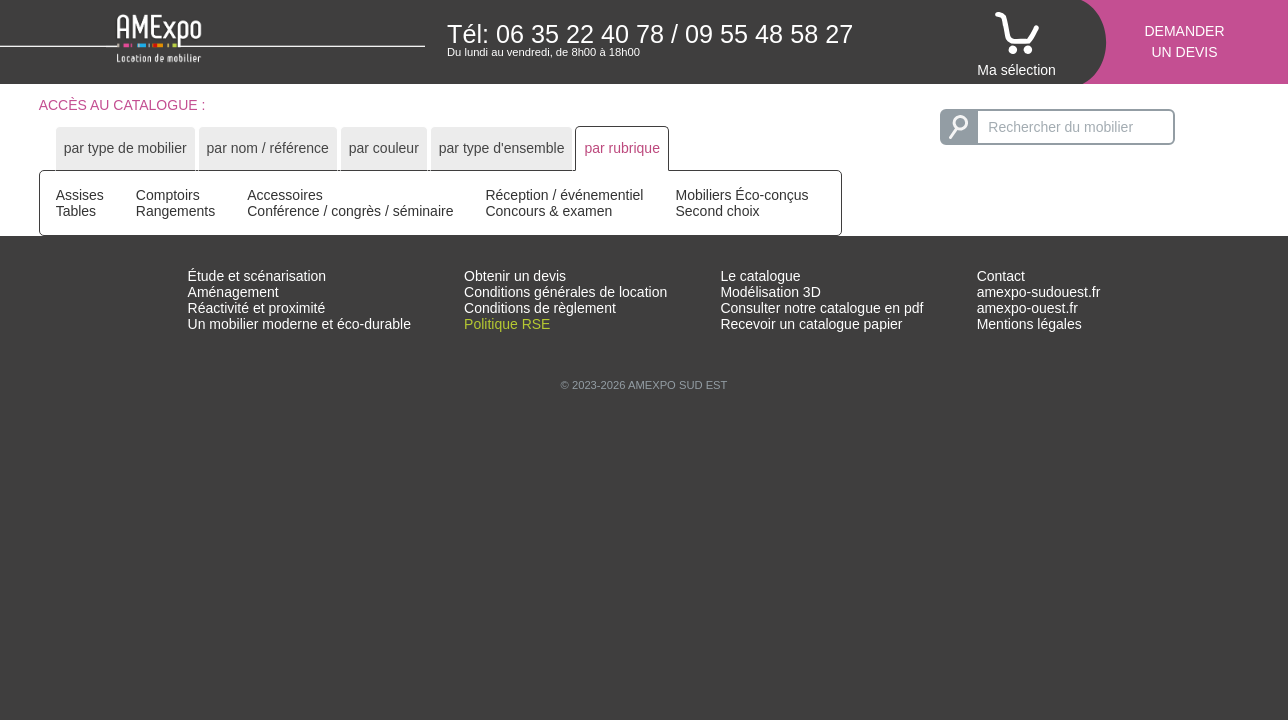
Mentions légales (1029, 324)
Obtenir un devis (515, 276)
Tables (76, 211)
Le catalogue (760, 276)
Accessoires (284, 195)
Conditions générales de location (565, 292)
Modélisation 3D (770, 292)
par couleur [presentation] (384, 148)
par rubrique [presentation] (622, 148)
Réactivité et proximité (257, 308)
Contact (1001, 276)
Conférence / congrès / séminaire (350, 211)
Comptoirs (168, 195)
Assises (80, 195)
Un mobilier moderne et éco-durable (299, 324)
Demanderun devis (1184, 41)
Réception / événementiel (564, 195)
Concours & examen (548, 211)
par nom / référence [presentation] (268, 148)
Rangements (175, 211)
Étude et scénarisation (257, 276)
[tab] (125, 148)
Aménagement (233, 292)
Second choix (717, 211)
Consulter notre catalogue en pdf (821, 308)
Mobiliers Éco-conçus (741, 195)
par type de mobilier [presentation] (125, 148)
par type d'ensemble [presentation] (502, 148)
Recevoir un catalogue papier (811, 324)
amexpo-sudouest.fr (1039, 292)
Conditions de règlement (540, 308)
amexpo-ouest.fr (1027, 308)
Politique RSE (507, 324)
